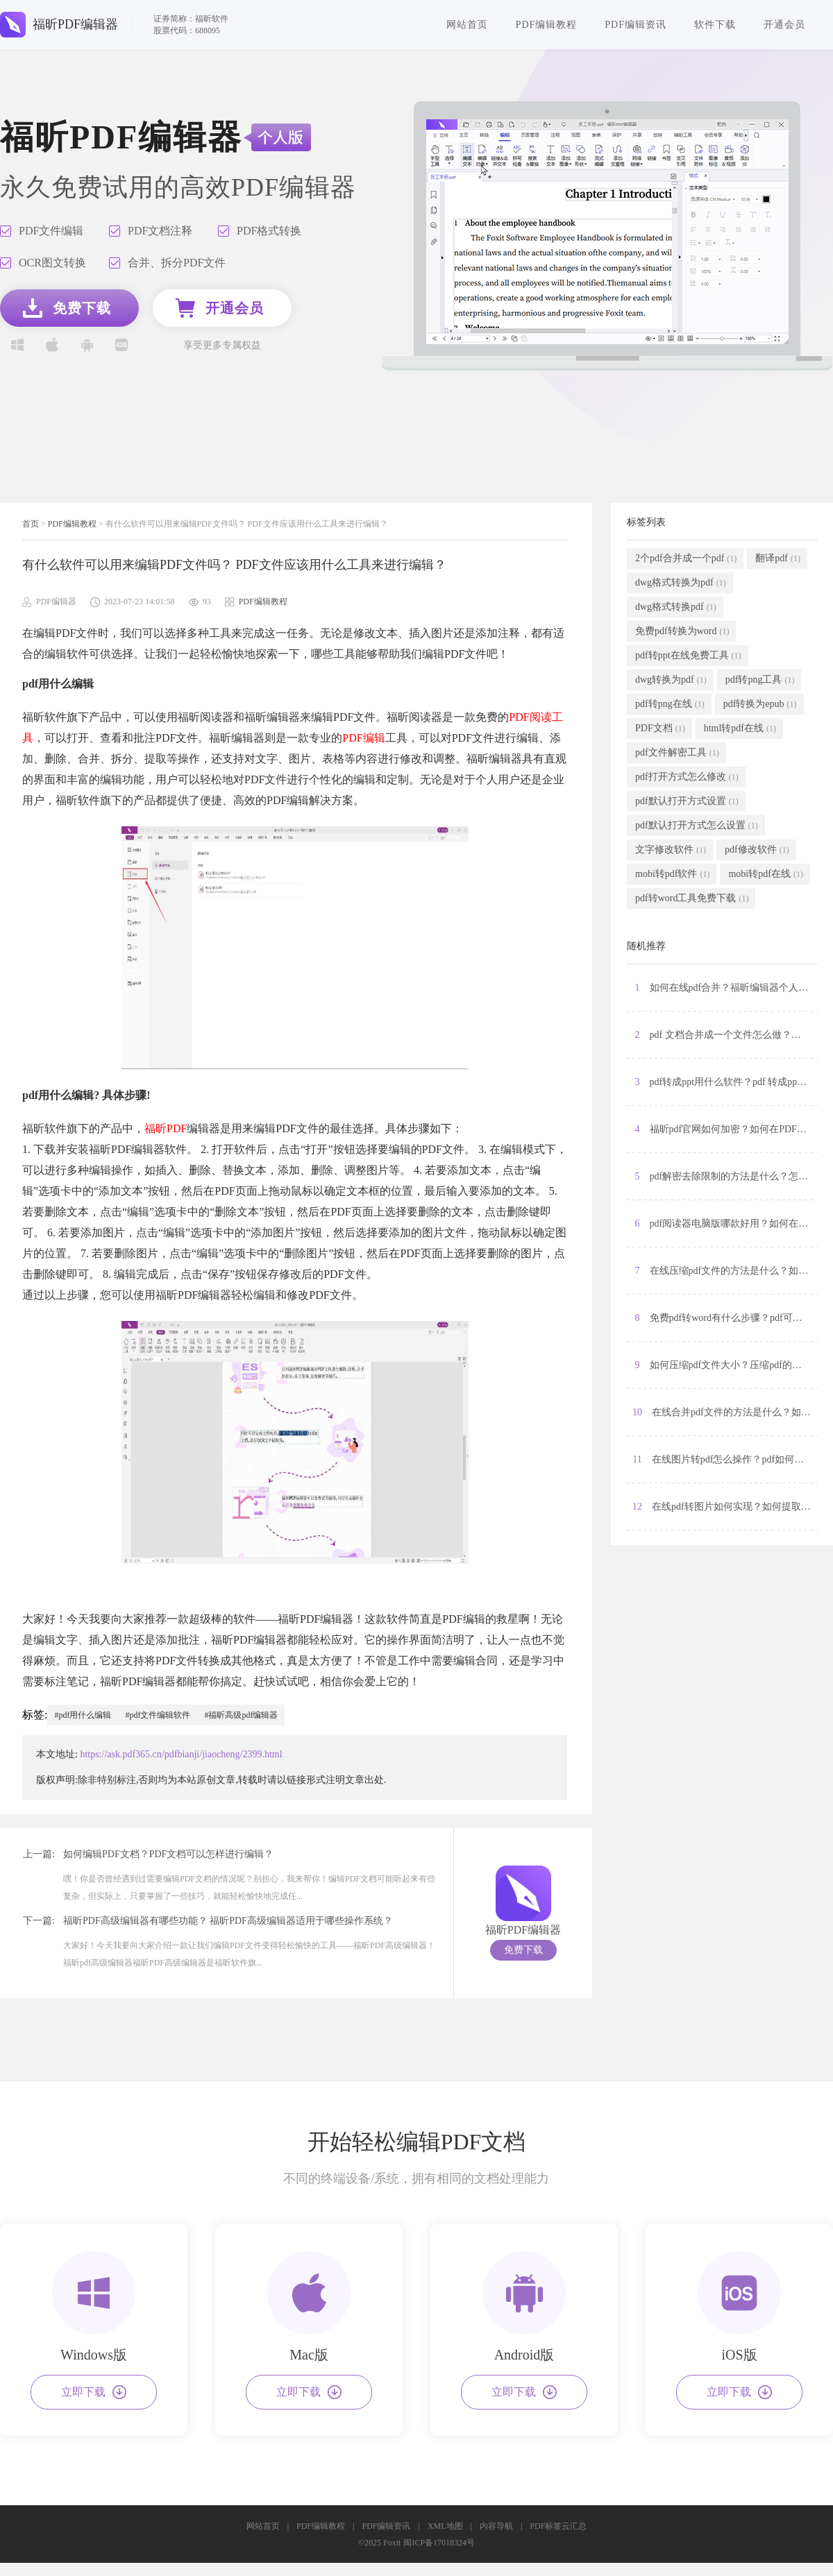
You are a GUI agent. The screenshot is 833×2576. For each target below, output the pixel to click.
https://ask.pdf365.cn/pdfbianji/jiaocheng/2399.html (181, 1754)
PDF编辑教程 (547, 24)
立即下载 (93, 2392)
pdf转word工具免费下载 (691, 898)
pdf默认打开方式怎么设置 (696, 825)
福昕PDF (165, 1128)
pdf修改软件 (757, 850)
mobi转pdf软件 (672, 874)
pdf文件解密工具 (677, 752)
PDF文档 (660, 728)
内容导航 (496, 2526)
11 (724, 1459)
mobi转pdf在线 (765, 874)
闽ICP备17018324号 (439, 2543)
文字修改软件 (670, 850)
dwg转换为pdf (671, 680)
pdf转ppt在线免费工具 (688, 655)
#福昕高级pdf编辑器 (241, 1715)
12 (724, 1507)
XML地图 (445, 2526)
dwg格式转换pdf (675, 607)
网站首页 (467, 24)
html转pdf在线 (740, 728)
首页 (30, 524)
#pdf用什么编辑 (82, 1715)
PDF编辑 (363, 738)
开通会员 (784, 24)
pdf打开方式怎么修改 (687, 777)
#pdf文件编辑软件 (157, 1715)
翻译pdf (777, 558)
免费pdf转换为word (682, 631)
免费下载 (523, 1950)
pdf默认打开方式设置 (687, 801)
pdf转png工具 (760, 680)
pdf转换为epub (760, 704)
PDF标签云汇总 (558, 2526)
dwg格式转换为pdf (680, 582)
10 (724, 1412)
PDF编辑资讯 (635, 24)
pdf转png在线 (670, 704)
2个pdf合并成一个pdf (686, 558)
